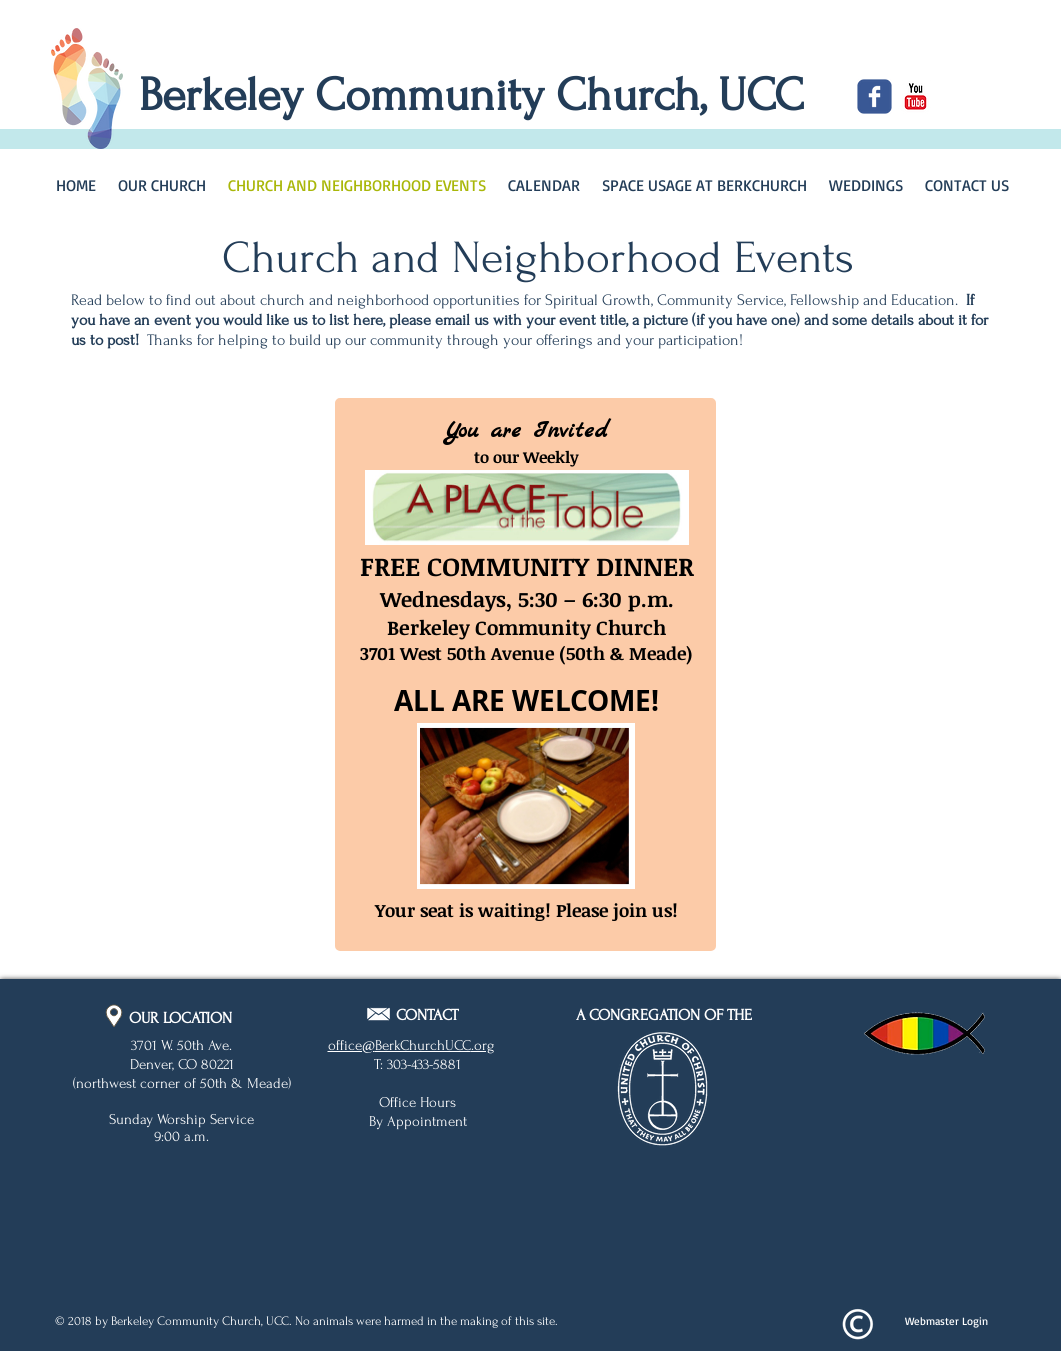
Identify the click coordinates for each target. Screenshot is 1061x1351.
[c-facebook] (874, 96)
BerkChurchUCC (423, 1045)
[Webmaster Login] (947, 1322)
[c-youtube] (915, 96)
